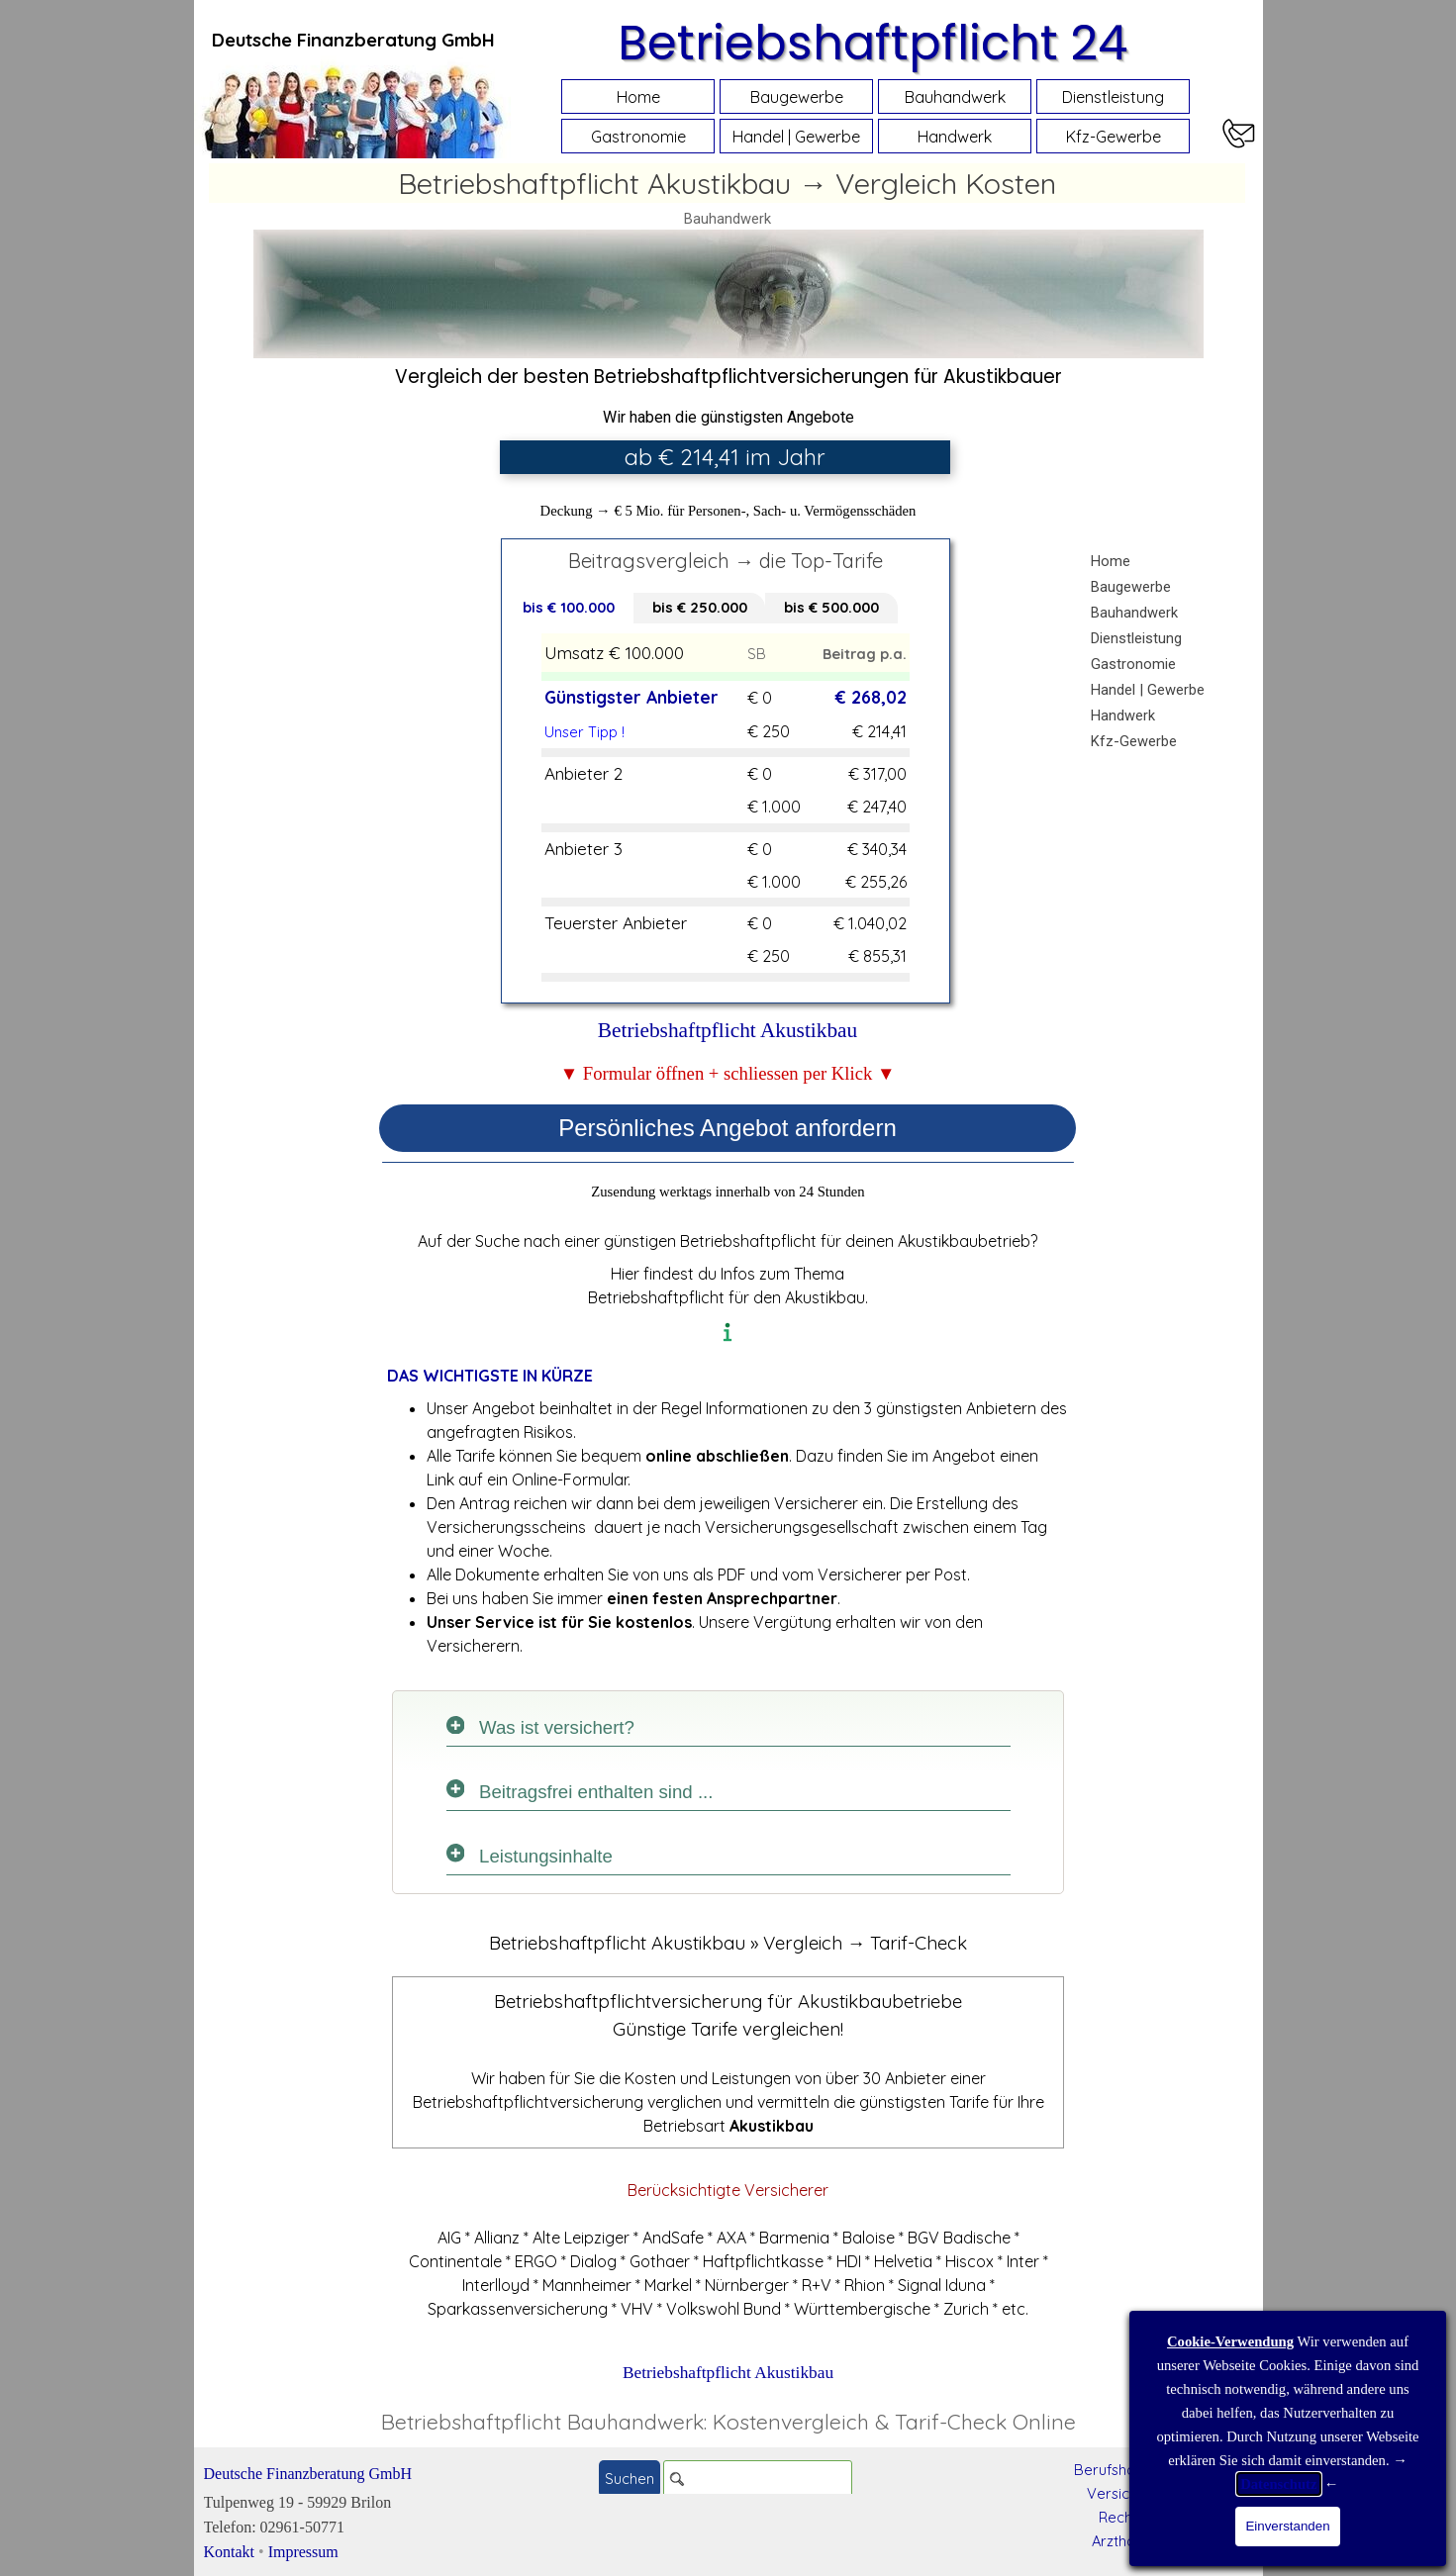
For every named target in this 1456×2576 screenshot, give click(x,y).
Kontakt (229, 2551)
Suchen (629, 2478)
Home (638, 97)
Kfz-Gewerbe (1113, 136)
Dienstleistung (1113, 97)
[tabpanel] (353, 39)
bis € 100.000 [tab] (569, 607)
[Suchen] (757, 2478)
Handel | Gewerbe (796, 136)
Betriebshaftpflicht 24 (872, 43)
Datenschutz (1278, 2484)
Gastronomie (638, 136)
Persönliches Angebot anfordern (727, 1127)
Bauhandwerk (955, 97)
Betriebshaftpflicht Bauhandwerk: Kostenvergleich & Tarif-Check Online (728, 2421)
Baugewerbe (796, 97)
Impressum (303, 2551)
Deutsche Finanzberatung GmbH (308, 2473)
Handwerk (955, 136)
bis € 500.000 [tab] (831, 607)
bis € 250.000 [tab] (699, 607)
